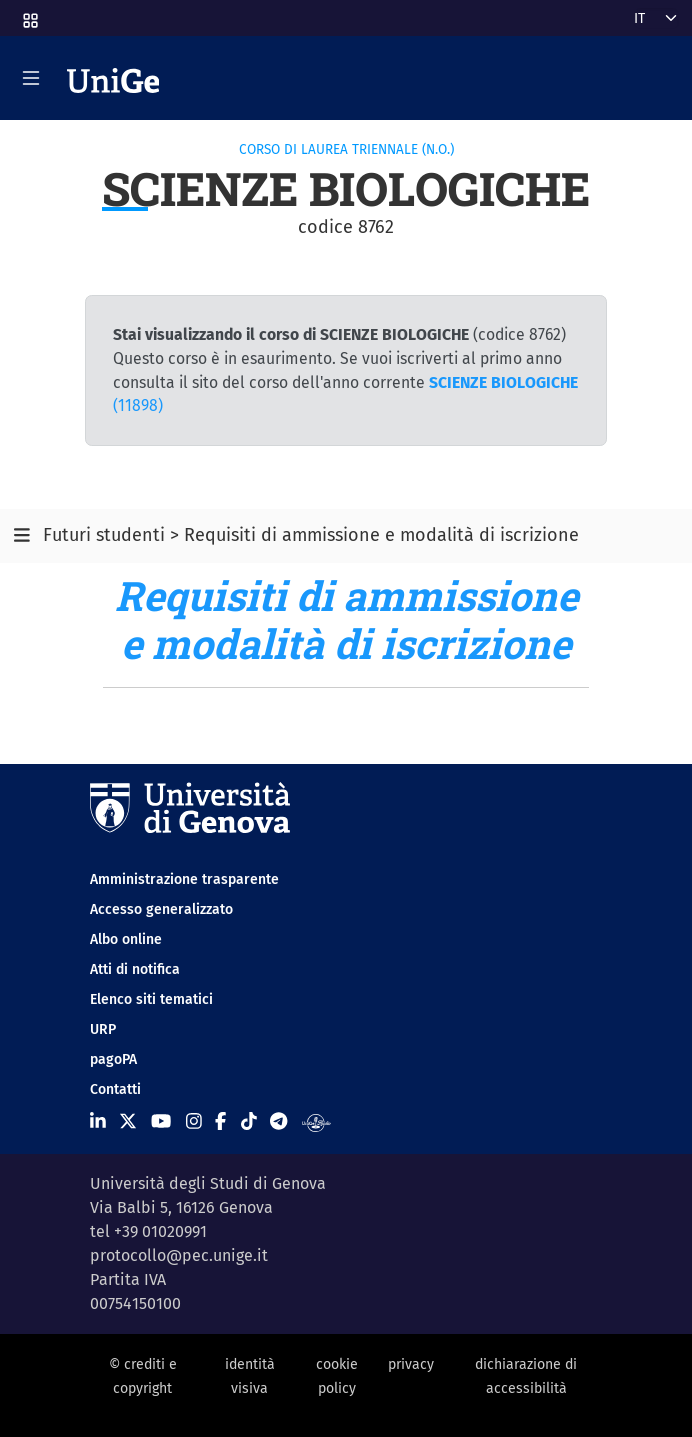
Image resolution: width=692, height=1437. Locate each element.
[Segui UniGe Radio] (316, 1122)
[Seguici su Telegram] (278, 1122)
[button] (29, 14)
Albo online (126, 939)
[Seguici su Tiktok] (249, 1122)
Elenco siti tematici (151, 999)
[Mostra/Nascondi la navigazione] (31, 78)
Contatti (115, 1089)
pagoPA (113, 1059)
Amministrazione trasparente (184, 879)
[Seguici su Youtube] (161, 1122)
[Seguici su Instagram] (194, 1122)
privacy (411, 1364)
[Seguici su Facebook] (220, 1122)
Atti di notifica (135, 969)
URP (103, 1029)
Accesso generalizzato (161, 909)
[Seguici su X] (128, 1122)
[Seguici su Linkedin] (98, 1122)
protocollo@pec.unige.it (179, 1255)
